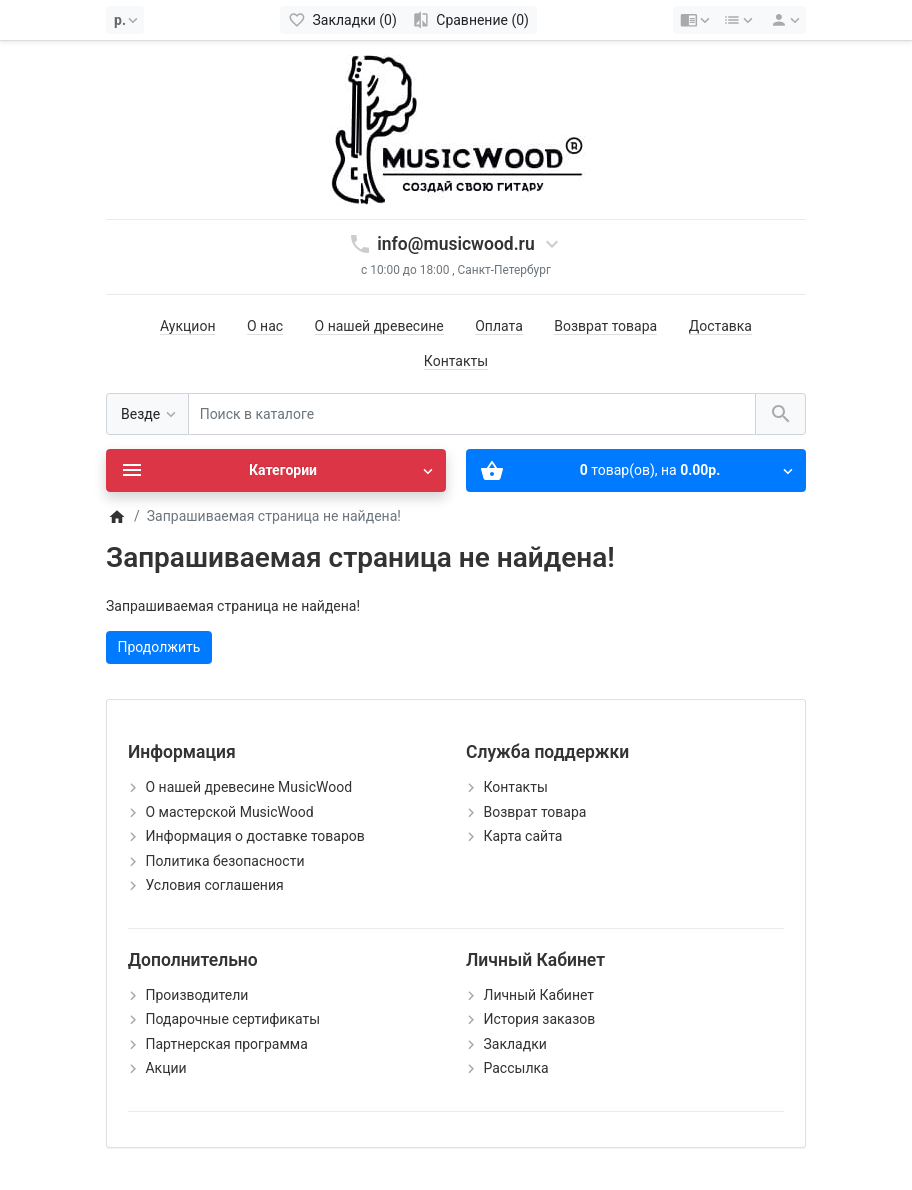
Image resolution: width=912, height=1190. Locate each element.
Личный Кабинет (538, 995)
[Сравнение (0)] (470, 20)
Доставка (720, 326)
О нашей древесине (379, 326)
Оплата (499, 326)
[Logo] (456, 129)
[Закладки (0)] (342, 20)
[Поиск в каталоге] (472, 414)
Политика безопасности (224, 861)
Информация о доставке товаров (254, 836)
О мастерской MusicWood (229, 812)
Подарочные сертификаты (232, 1019)
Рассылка (515, 1068)
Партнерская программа (226, 1044)
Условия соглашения (214, 885)
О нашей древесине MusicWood (248, 787)
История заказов (539, 1019)
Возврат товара (605, 326)
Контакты (456, 361)
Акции (165, 1068)
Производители (196, 995)
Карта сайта (522, 836)
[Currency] (125, 20)
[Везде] (147, 414)
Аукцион (187, 326)
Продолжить (159, 647)
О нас (265, 326)
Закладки (514, 1044)
